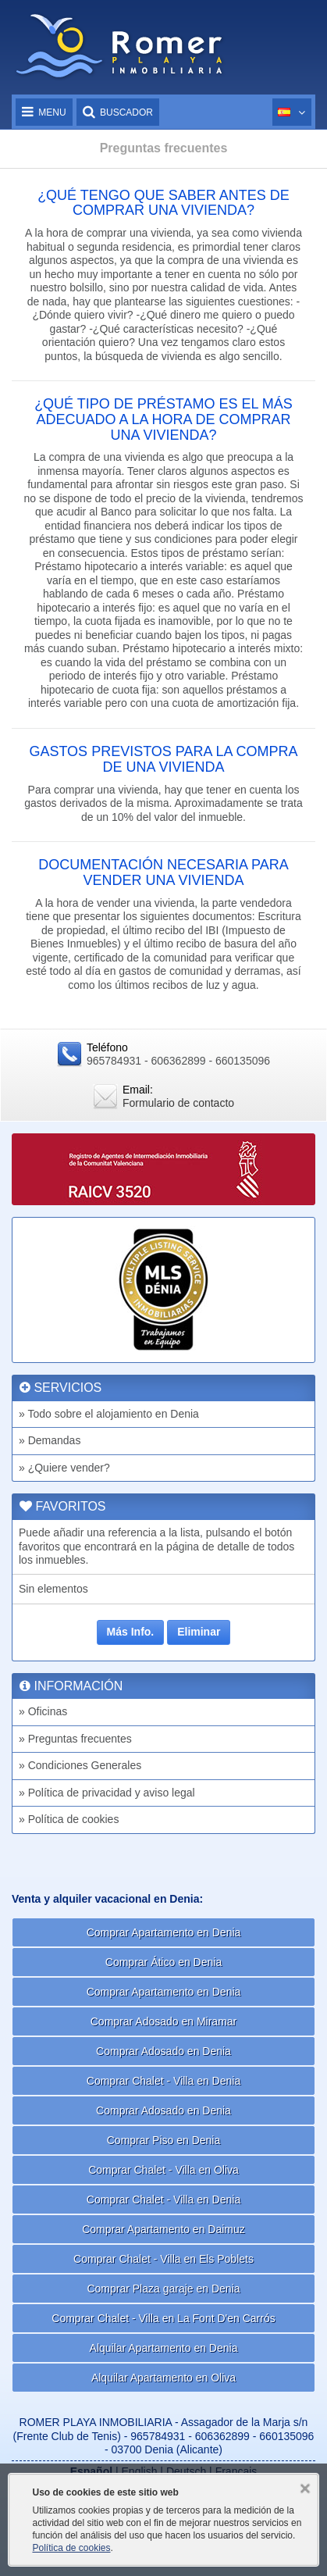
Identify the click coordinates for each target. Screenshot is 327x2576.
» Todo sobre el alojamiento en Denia (109, 1414)
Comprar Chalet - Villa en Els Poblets (163, 2259)
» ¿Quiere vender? (64, 1467)
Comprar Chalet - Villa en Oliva (163, 2170)
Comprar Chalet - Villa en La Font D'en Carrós (163, 2318)
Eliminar (198, 1631)
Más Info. (131, 1631)
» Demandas (49, 1440)
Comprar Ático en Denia (163, 1962)
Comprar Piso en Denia (164, 2140)
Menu (44, 112)
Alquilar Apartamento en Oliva (163, 2377)
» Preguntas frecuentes (75, 1738)
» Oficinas (43, 1711)
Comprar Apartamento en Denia (164, 1932)
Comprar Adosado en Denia (163, 2051)
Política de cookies (71, 2547)
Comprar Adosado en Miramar (164, 2021)
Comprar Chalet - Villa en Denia (163, 2081)
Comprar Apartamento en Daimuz (163, 2229)
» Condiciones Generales (80, 1765)
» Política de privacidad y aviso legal (107, 1792)
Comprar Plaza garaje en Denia (163, 2288)
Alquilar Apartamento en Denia (164, 2348)
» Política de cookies (69, 1819)
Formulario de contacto (178, 1103)
